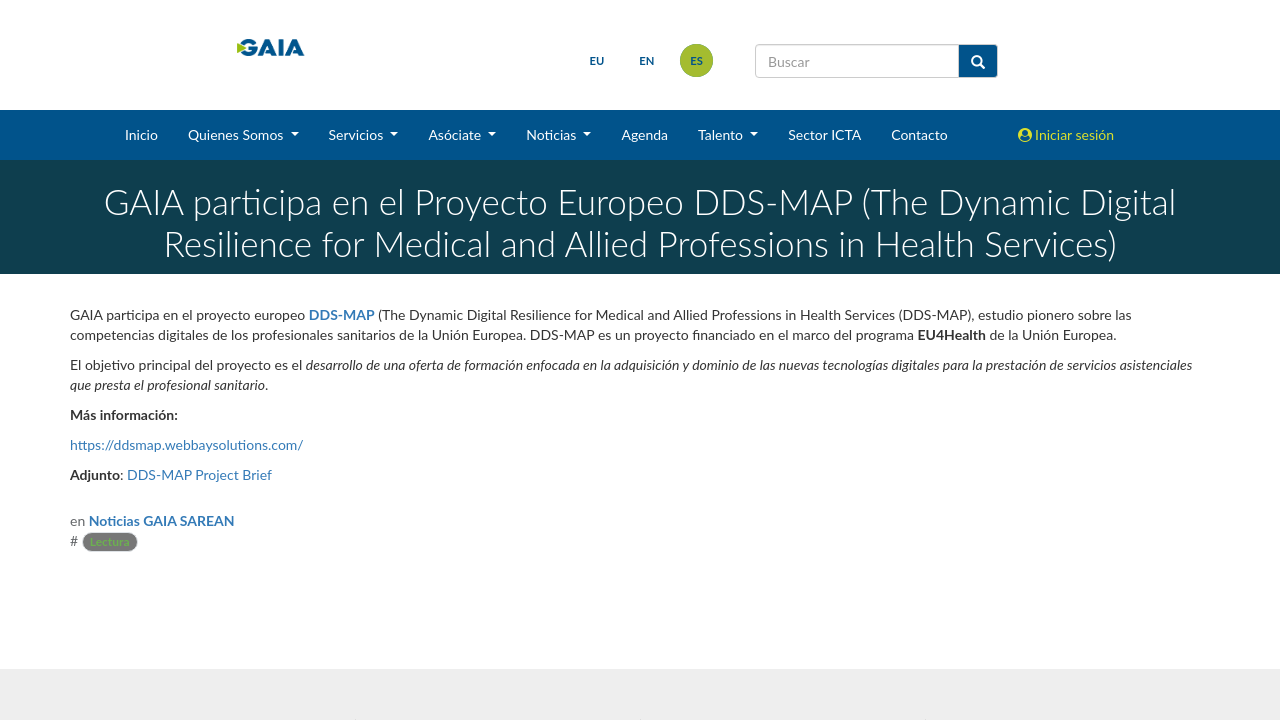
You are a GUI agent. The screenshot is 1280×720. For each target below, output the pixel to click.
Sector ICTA (824, 134)
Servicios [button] (358, 134)
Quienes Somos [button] (237, 134)
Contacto (919, 134)
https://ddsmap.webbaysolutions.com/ (187, 444)
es (696, 60)
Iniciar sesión (1066, 134)
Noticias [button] (553, 134)
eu (597, 60)
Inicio (141, 134)
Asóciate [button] (456, 134)
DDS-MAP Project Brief (199, 474)
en (646, 60)
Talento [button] (722, 134)
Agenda (644, 134)
